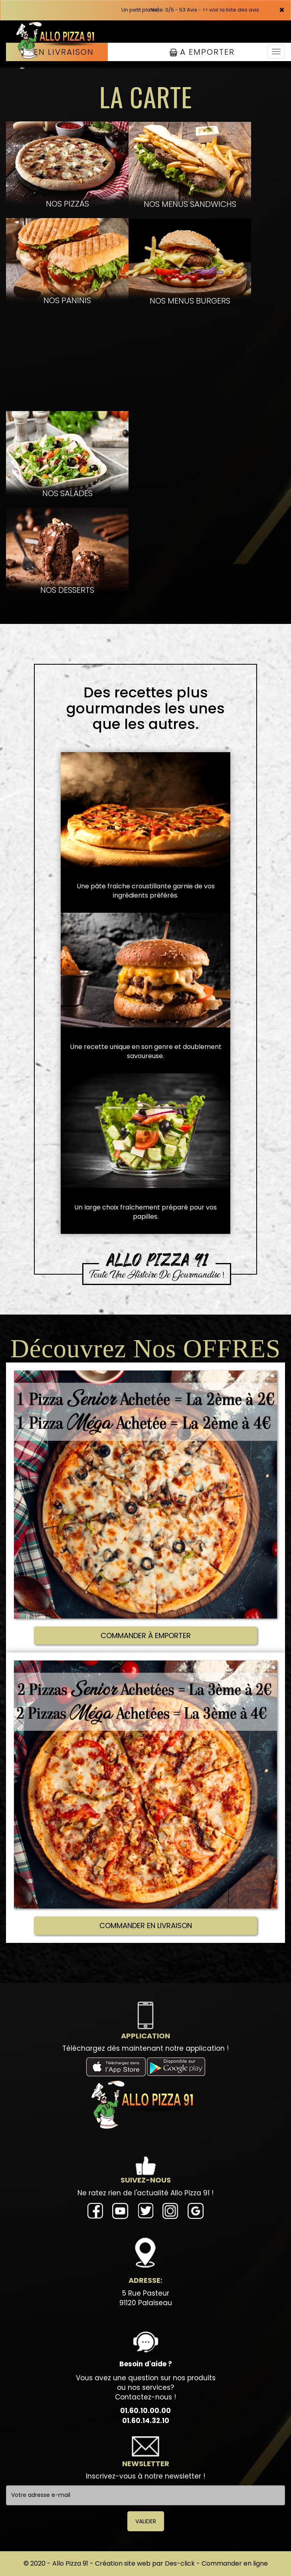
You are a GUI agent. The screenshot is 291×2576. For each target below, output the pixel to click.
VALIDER (145, 2521)
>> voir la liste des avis (230, 10)
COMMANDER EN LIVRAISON (145, 1926)
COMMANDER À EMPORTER (146, 1636)
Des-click (180, 2563)
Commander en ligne (235, 2563)
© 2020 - (38, 2563)
